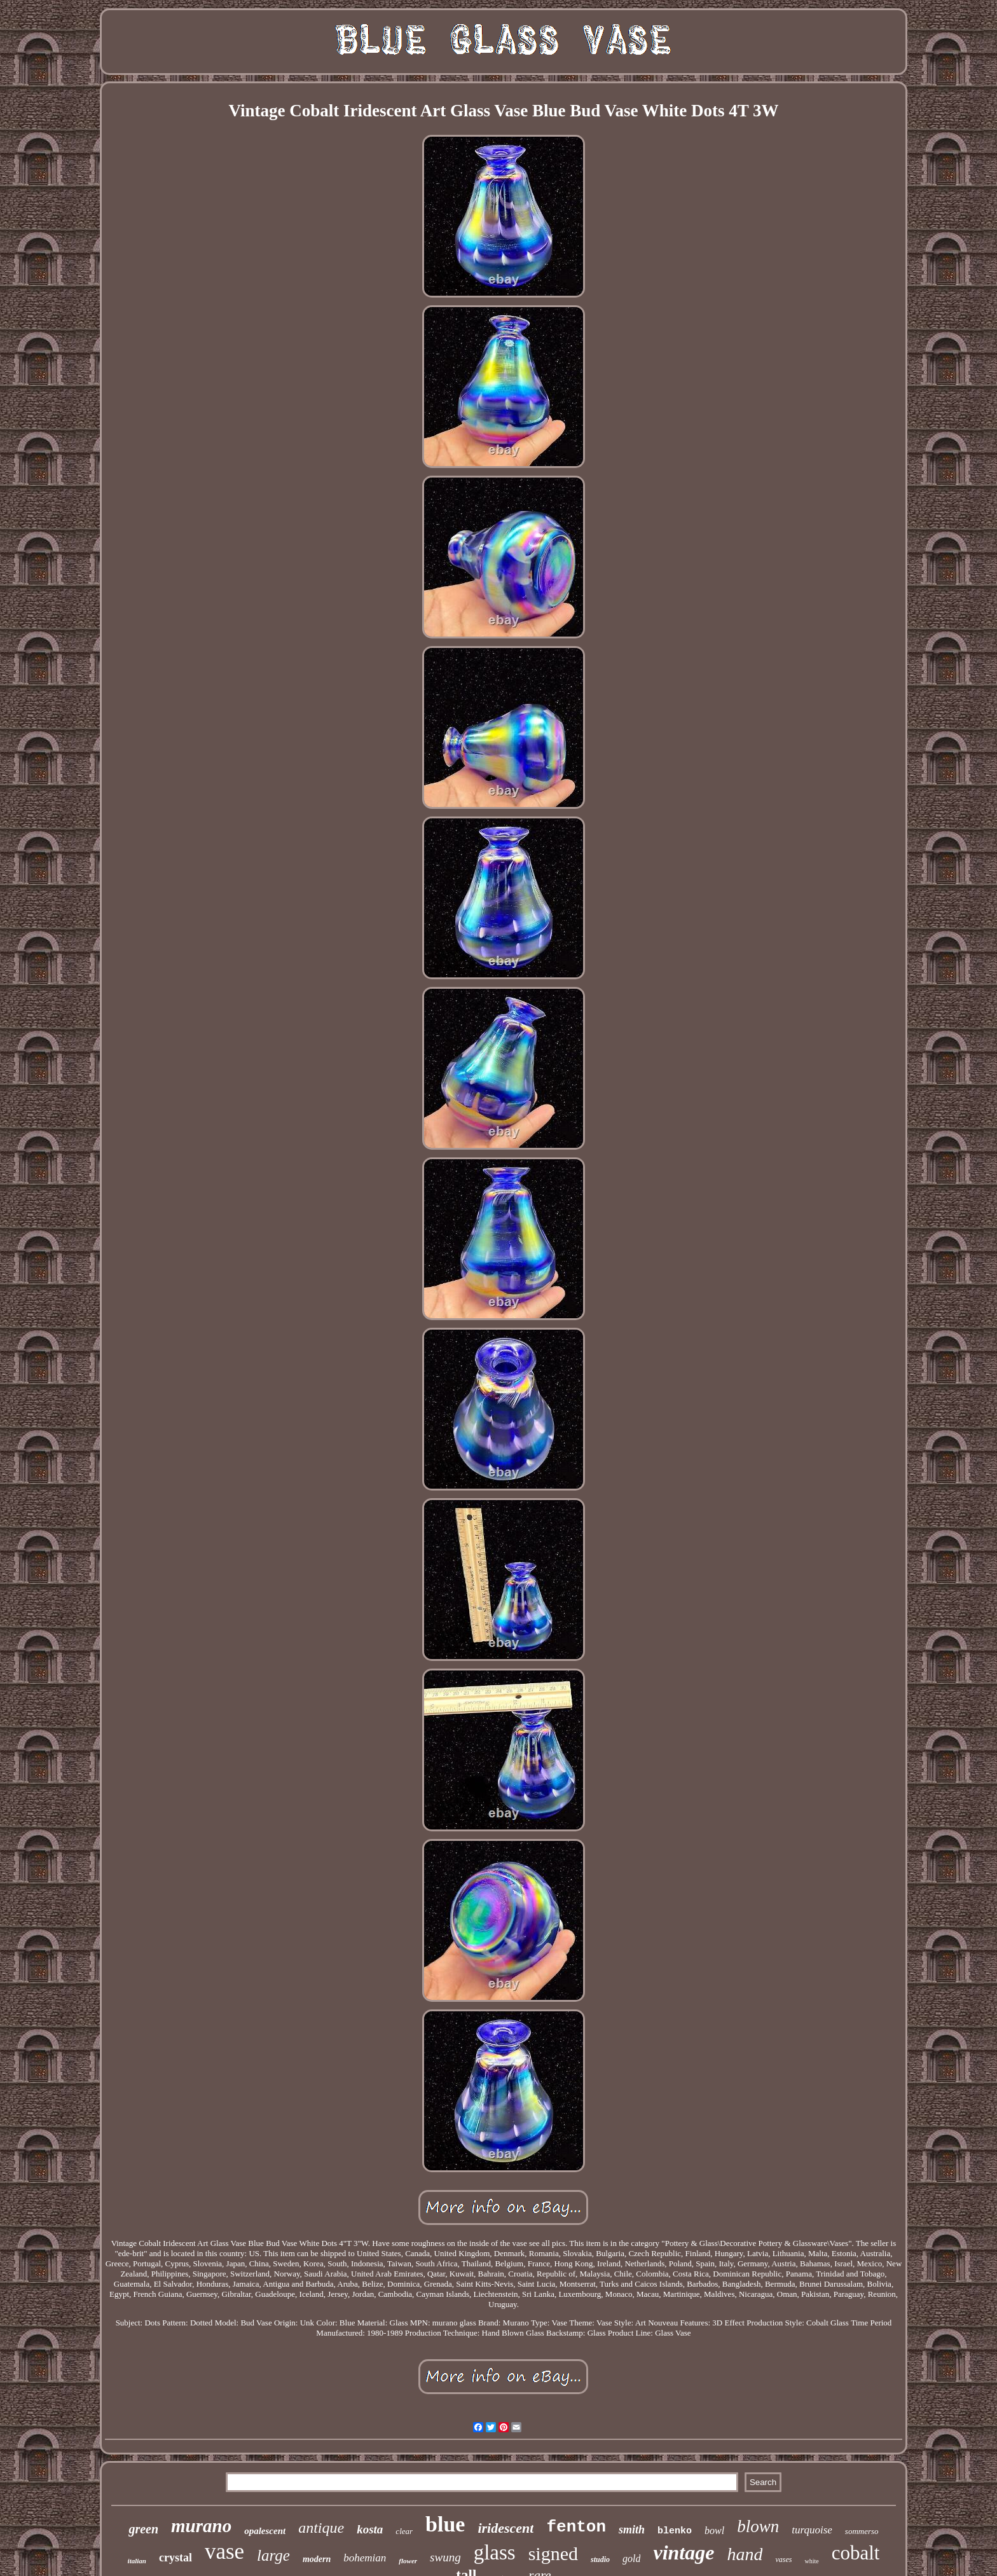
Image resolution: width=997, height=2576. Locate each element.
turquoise (812, 2530)
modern (317, 2559)
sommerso (862, 2531)
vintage (683, 2552)
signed (553, 2553)
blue (445, 2524)
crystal (175, 2557)
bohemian (364, 2558)
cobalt (856, 2553)
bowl (714, 2530)
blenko (674, 2531)
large (273, 2555)
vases (783, 2559)
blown (758, 2526)
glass (495, 2552)
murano (201, 2526)
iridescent (505, 2528)
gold (631, 2558)
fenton (576, 2527)
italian (137, 2561)
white (811, 2561)
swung (445, 2557)
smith (632, 2529)
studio (600, 2559)
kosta (370, 2529)
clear (404, 2531)
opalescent (264, 2531)
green (143, 2529)
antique (321, 2527)
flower (408, 2561)
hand (744, 2554)
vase (224, 2551)
